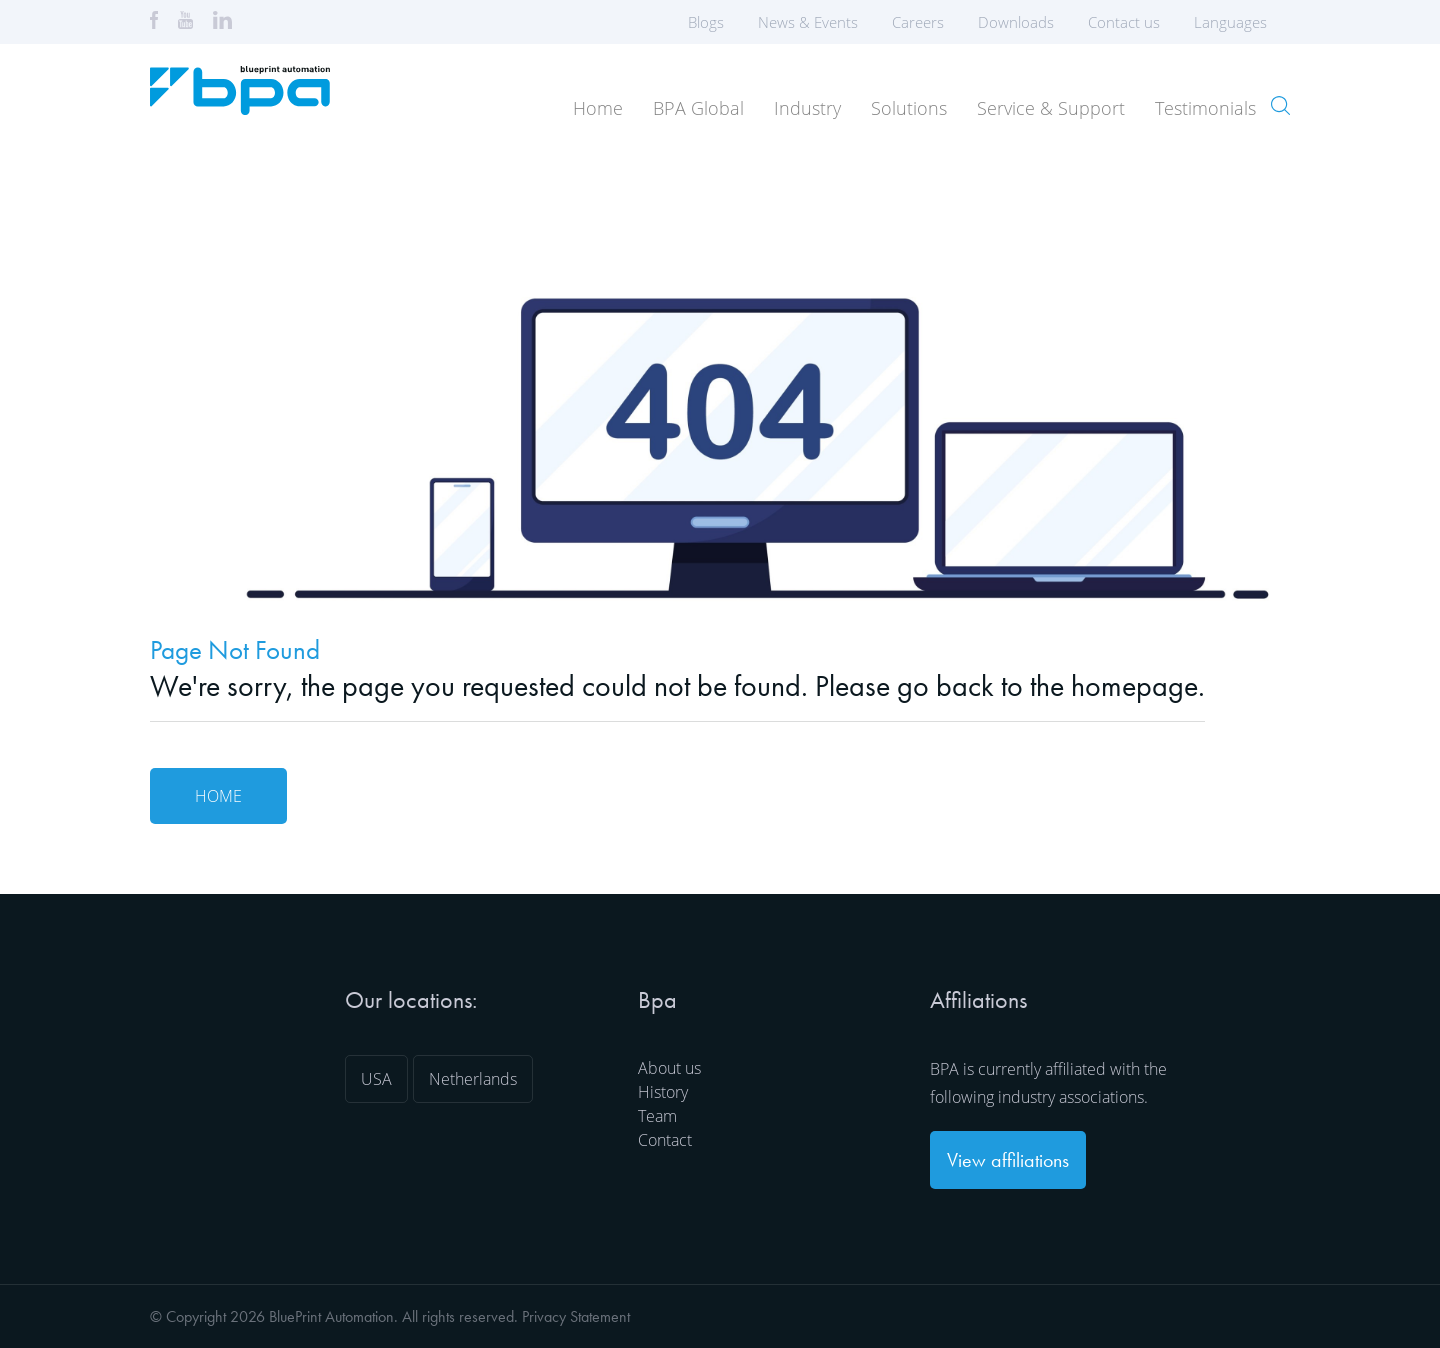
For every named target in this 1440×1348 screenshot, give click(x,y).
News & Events (808, 22)
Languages (1237, 22)
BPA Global (698, 108)
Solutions (909, 108)
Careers (918, 22)
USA (376, 1079)
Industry (807, 108)
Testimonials (1205, 108)
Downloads (1016, 22)
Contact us (1124, 22)
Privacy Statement (576, 1316)
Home (598, 108)
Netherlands (473, 1079)
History (663, 1092)
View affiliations (1008, 1160)
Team (657, 1116)
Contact (665, 1140)
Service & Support (1051, 108)
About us (669, 1068)
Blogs (706, 22)
